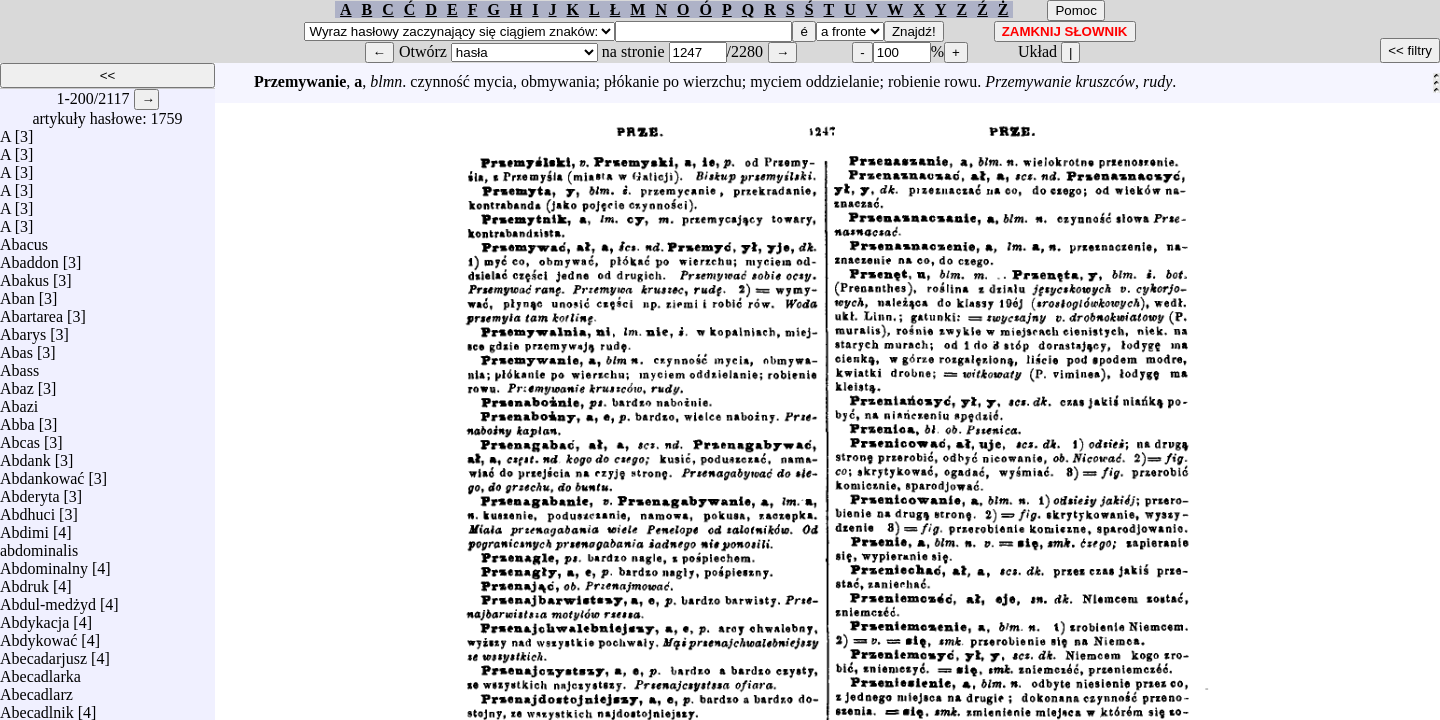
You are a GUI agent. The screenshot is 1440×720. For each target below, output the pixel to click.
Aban (17, 293)
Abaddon (29, 257)
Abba (17, 419)
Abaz (17, 383)
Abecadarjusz (43, 653)
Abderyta (30, 491)
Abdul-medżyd (48, 599)
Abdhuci (27, 509)
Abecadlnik (37, 707)
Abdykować (38, 635)
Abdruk (24, 581)
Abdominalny (44, 563)
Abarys (23, 329)
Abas (16, 347)
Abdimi (24, 527)
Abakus (24, 275)
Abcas (20, 437)
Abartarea (31, 311)
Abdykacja (34, 617)
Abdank (25, 455)
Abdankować (42, 473)
